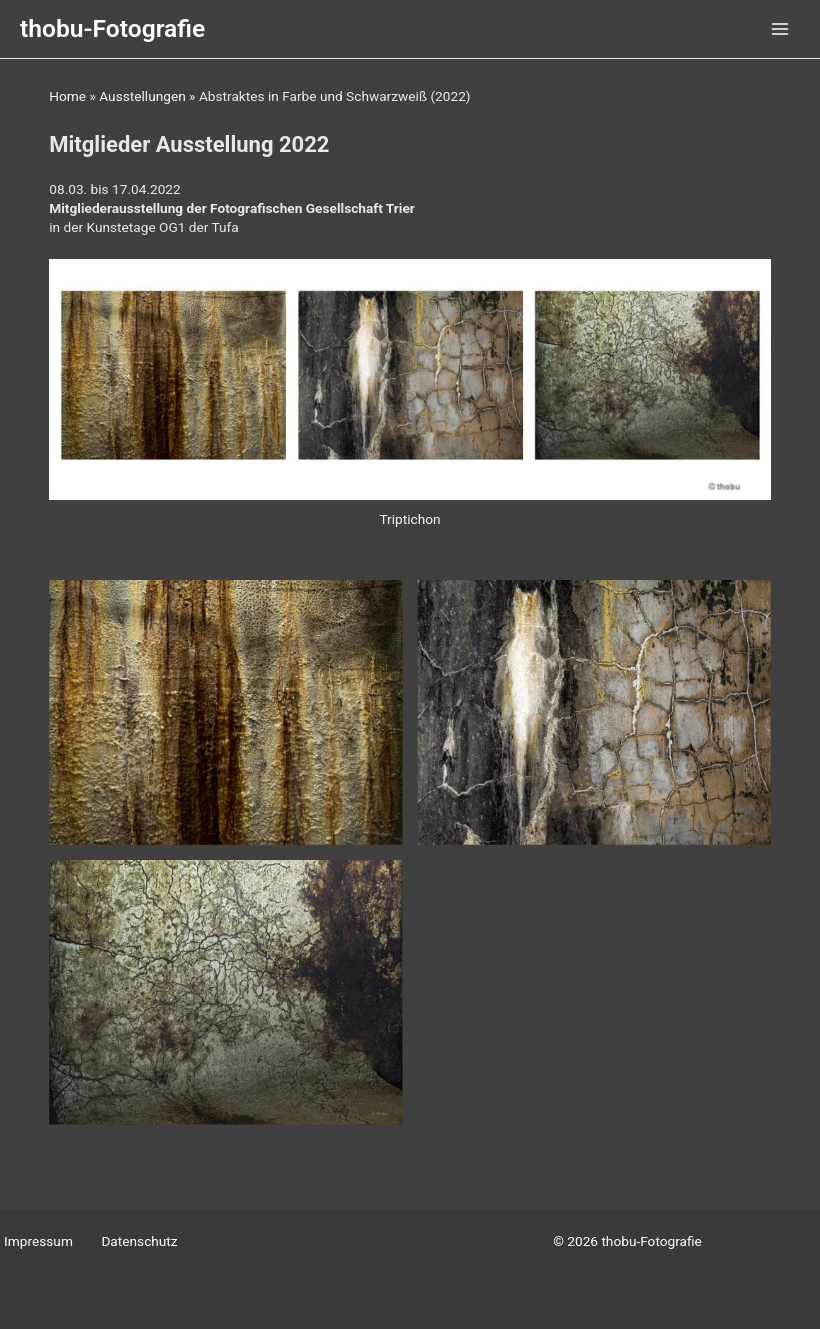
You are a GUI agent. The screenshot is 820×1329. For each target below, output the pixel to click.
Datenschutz (139, 1241)
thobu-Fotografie (112, 28)
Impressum (38, 1241)
